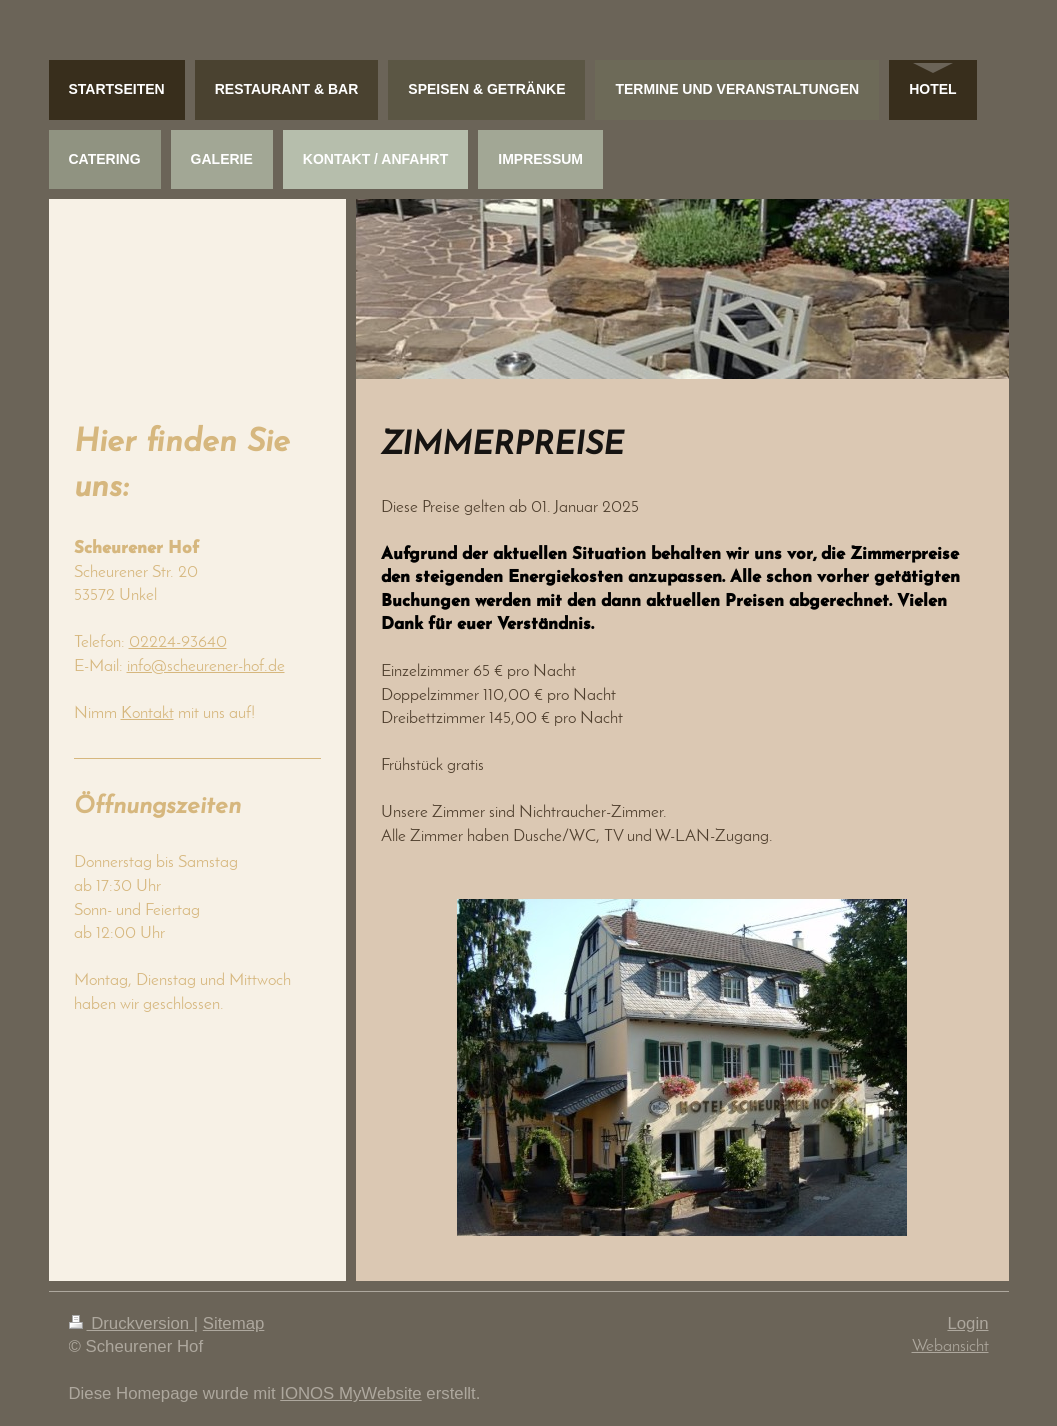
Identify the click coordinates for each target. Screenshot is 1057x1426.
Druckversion (131, 1323)
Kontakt (147, 713)
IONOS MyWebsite (350, 1393)
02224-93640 (178, 642)
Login (967, 1323)
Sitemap (234, 1323)
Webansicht (950, 1346)
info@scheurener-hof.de (206, 666)
